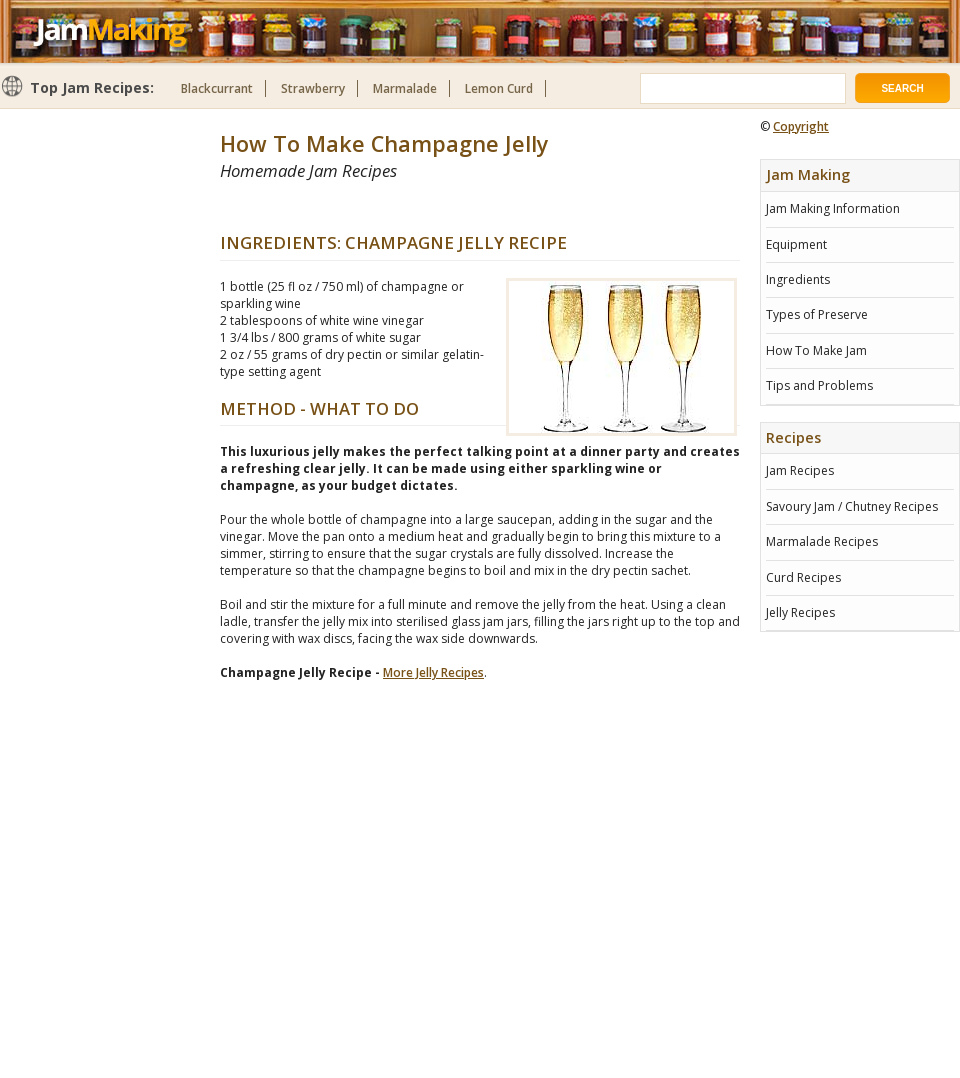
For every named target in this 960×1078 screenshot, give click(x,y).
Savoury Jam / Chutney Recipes (852, 506)
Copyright (801, 126)
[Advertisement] (860, 721)
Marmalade (405, 88)
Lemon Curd (499, 88)
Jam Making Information (833, 208)
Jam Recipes (800, 470)
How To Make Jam (816, 350)
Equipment (796, 244)
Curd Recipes (803, 577)
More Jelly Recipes (433, 672)
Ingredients (798, 279)
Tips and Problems (819, 385)
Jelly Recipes (800, 612)
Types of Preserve (817, 314)
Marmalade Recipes (822, 541)
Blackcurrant (217, 88)
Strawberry (313, 88)
